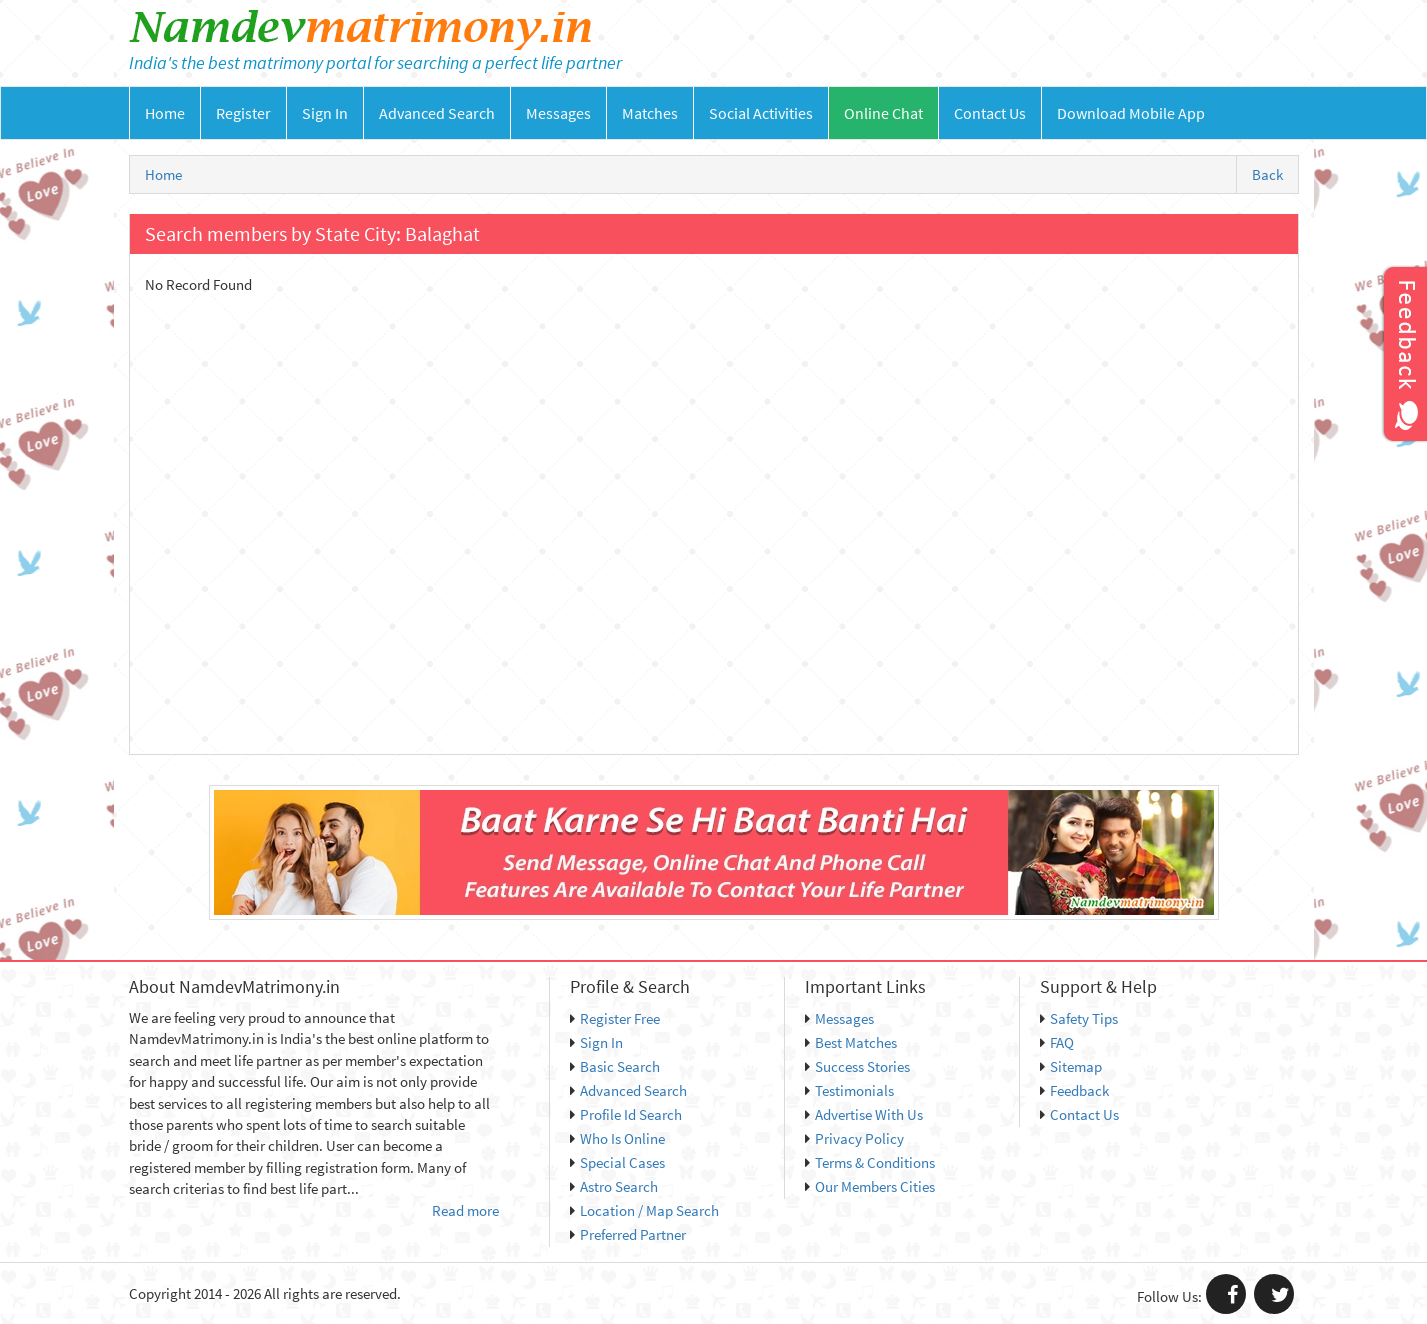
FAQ (1057, 1042)
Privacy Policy (854, 1138)
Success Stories (857, 1066)
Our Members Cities (870, 1186)
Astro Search (614, 1186)
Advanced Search (437, 113)
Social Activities (761, 113)
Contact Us (990, 113)
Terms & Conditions (870, 1162)
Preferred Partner (628, 1234)
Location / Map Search (644, 1210)
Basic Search (615, 1066)
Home (165, 113)
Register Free (615, 1018)
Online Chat (883, 113)
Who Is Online (617, 1138)
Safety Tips (1079, 1018)
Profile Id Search (626, 1114)
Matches (650, 113)
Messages (558, 113)
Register (243, 113)
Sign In (325, 113)
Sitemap (1071, 1066)
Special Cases (617, 1162)
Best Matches (851, 1042)
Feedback (1074, 1090)
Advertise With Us (864, 1114)
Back (1267, 174)
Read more (465, 1210)
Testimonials (849, 1090)
